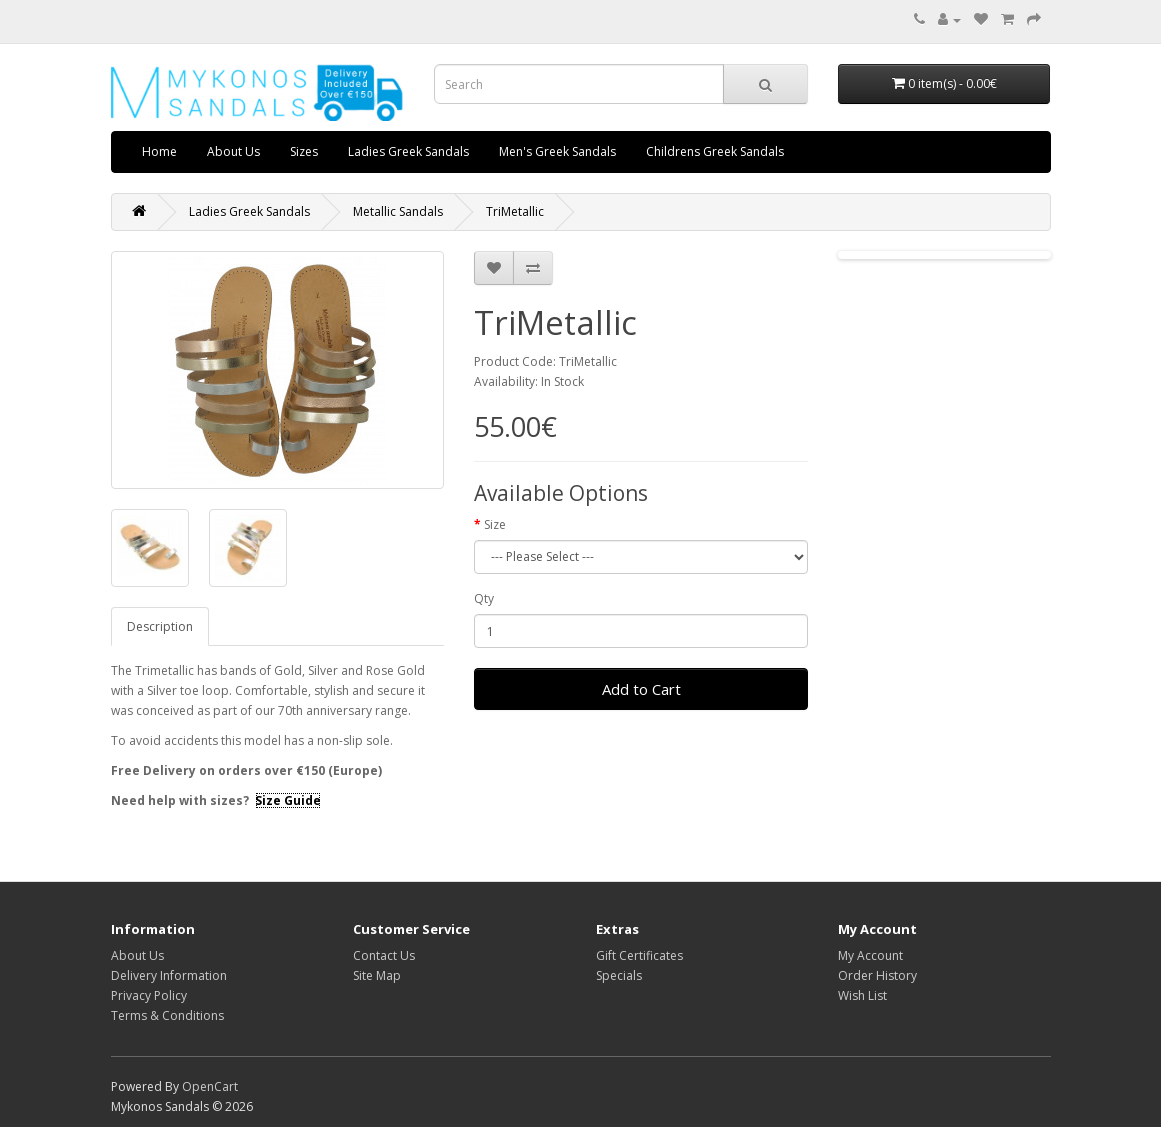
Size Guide (288, 800)
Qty (484, 598)
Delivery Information (169, 975)
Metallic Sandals (398, 211)
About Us (233, 151)
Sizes (304, 151)
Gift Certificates (639, 955)
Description (160, 626)
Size (495, 524)
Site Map (377, 975)
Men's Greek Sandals (557, 151)
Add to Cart (641, 689)
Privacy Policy (149, 995)
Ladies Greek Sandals (408, 151)
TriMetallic (515, 211)
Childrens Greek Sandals (715, 151)
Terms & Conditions (167, 1015)
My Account (870, 955)
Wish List (862, 995)
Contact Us (384, 955)
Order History (877, 975)
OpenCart (210, 1086)
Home (159, 151)
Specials (619, 975)
